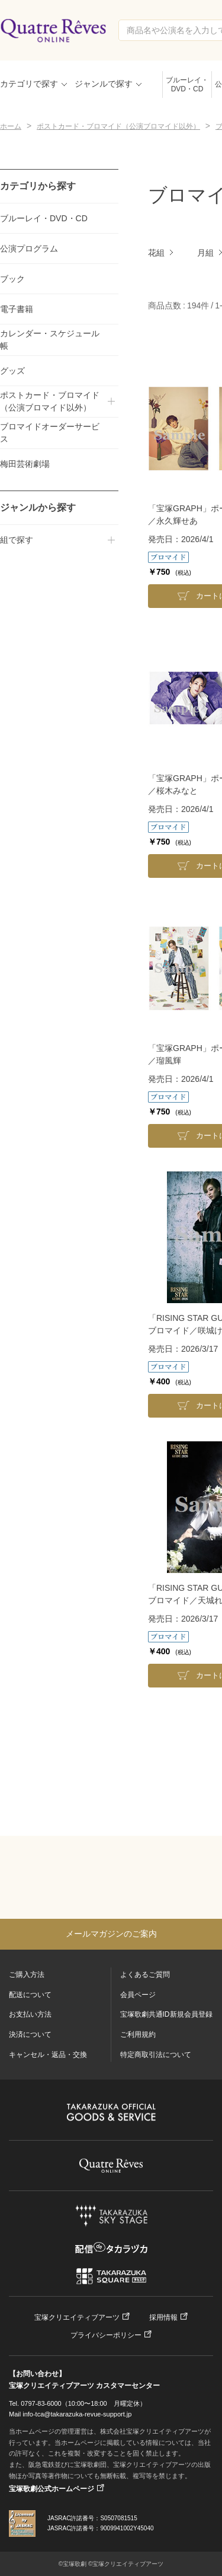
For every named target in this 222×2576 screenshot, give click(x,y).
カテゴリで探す (29, 83)
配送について (30, 1995)
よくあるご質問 (145, 1974)
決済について (30, 2034)
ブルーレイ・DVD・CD (187, 84)
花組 (156, 252)
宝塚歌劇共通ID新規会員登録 (166, 2014)
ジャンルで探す (104, 83)
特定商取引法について (155, 2054)
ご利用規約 (138, 2034)
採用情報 (163, 2317)
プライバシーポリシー (105, 2335)
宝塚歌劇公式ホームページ (51, 2489)
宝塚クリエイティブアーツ (77, 2317)
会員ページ (138, 1995)
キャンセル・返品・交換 (48, 2054)
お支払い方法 (30, 2014)
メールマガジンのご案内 (111, 1933)
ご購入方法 (26, 1974)
